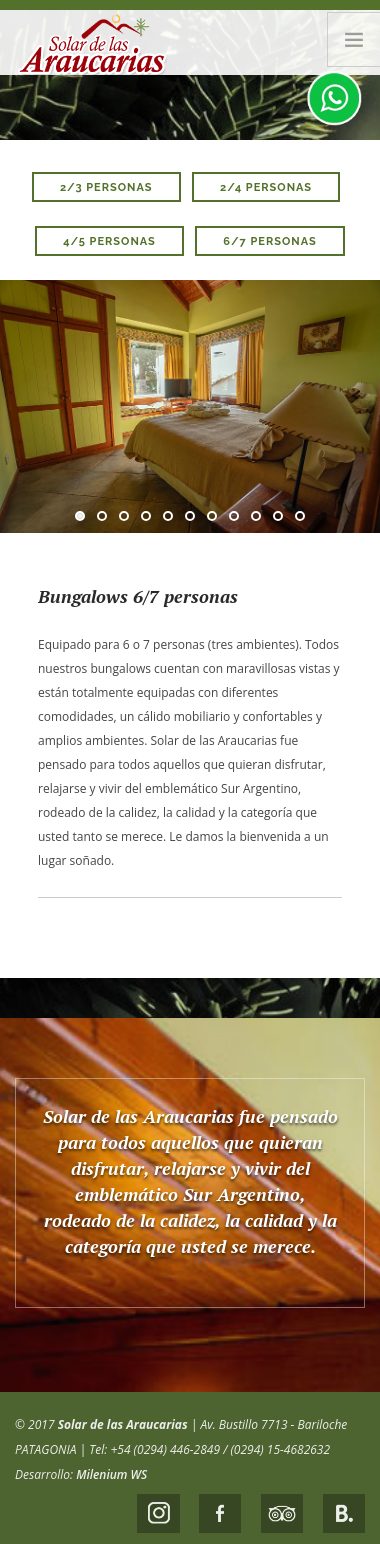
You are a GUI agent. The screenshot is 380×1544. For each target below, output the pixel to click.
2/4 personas (266, 187)
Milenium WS (111, 1474)
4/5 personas (109, 241)
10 (278, 516)
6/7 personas (269, 241)
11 (300, 516)
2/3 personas (106, 187)
